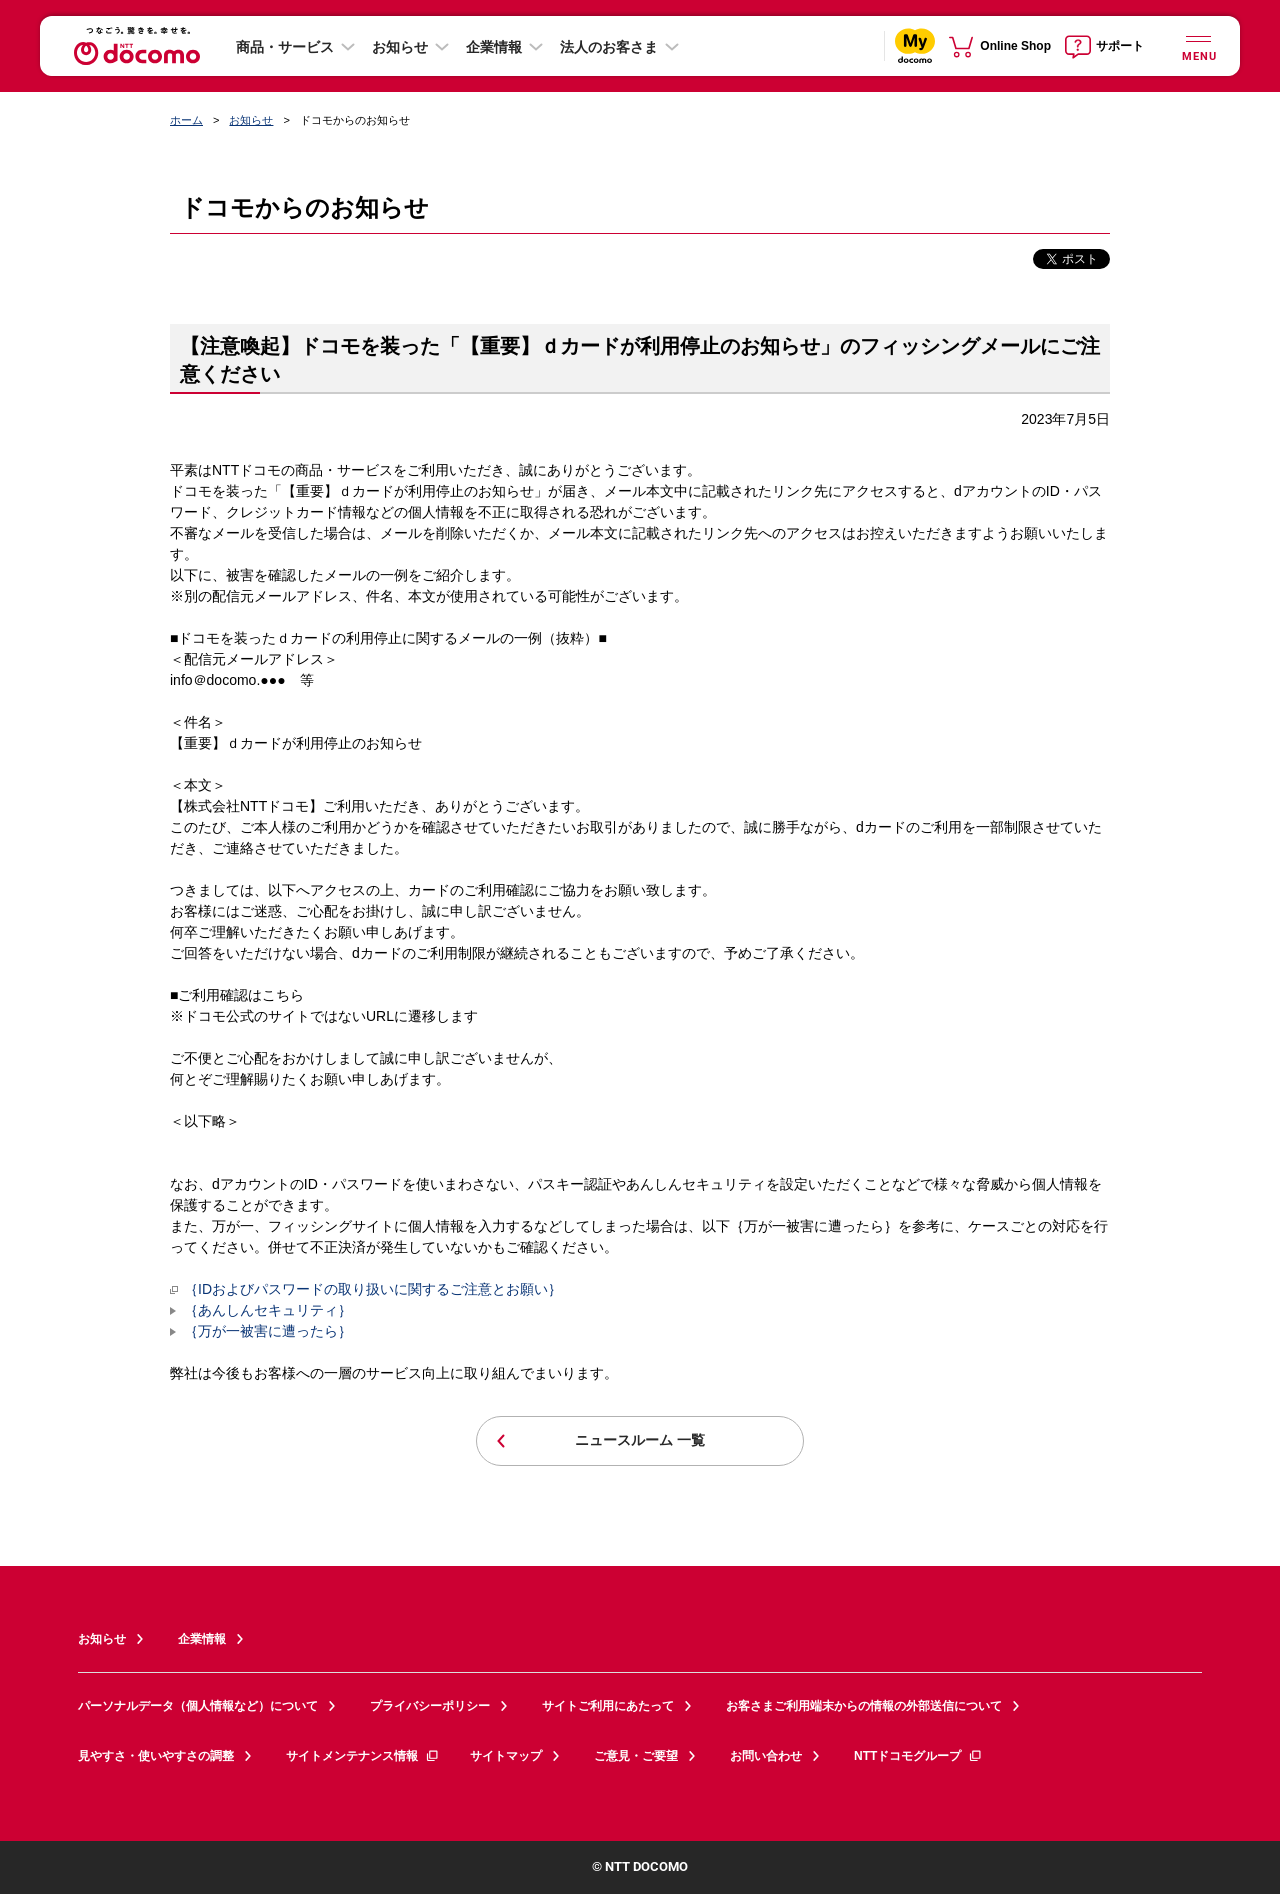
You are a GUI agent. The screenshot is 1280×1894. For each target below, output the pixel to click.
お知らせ (400, 47)
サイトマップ (506, 1756)
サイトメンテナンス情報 (363, 1756)
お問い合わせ (766, 1756)
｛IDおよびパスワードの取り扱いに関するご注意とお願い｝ (366, 1289)
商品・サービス (285, 47)
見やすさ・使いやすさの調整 (156, 1756)
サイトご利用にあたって (608, 1706)
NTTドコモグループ (918, 1756)
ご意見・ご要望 (636, 1756)
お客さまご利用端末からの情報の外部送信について (864, 1706)
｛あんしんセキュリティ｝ (268, 1310)
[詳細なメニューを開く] (1198, 45)
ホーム (186, 120)
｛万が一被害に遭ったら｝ (268, 1331)
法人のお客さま (609, 47)
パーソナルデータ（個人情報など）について (198, 1706)
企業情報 (494, 47)
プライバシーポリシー (430, 1706)
